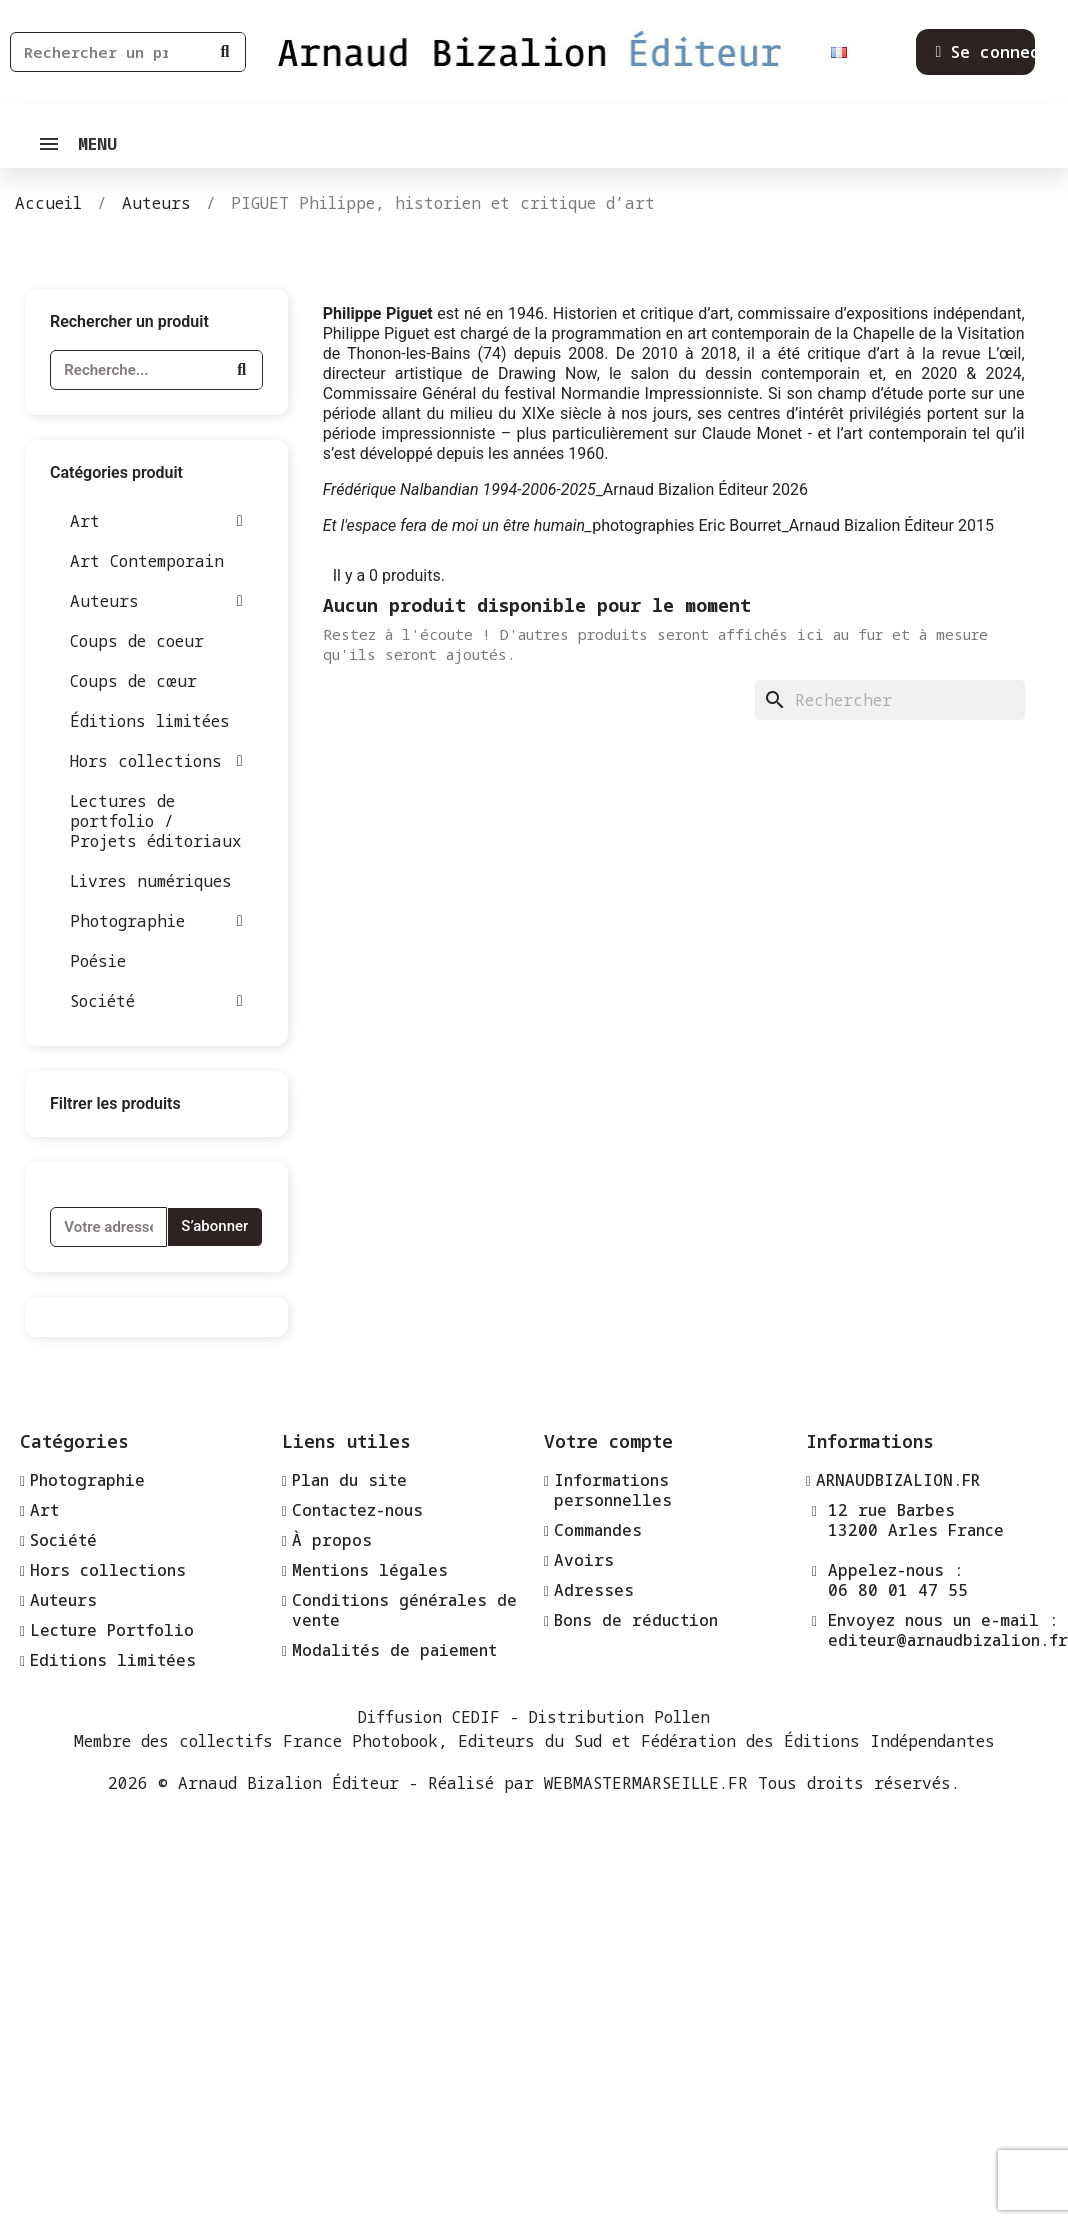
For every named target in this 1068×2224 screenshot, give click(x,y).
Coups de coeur (137, 641)
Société (156, 1001)
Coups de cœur (133, 681)
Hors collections (156, 761)
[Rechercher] (890, 700)
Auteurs (156, 601)
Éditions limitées (150, 721)
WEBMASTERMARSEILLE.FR (646, 1783)
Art (156, 521)
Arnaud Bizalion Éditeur (288, 1783)
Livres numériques (151, 881)
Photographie (156, 921)
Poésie (98, 961)
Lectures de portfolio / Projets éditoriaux (156, 821)
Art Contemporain (147, 561)
